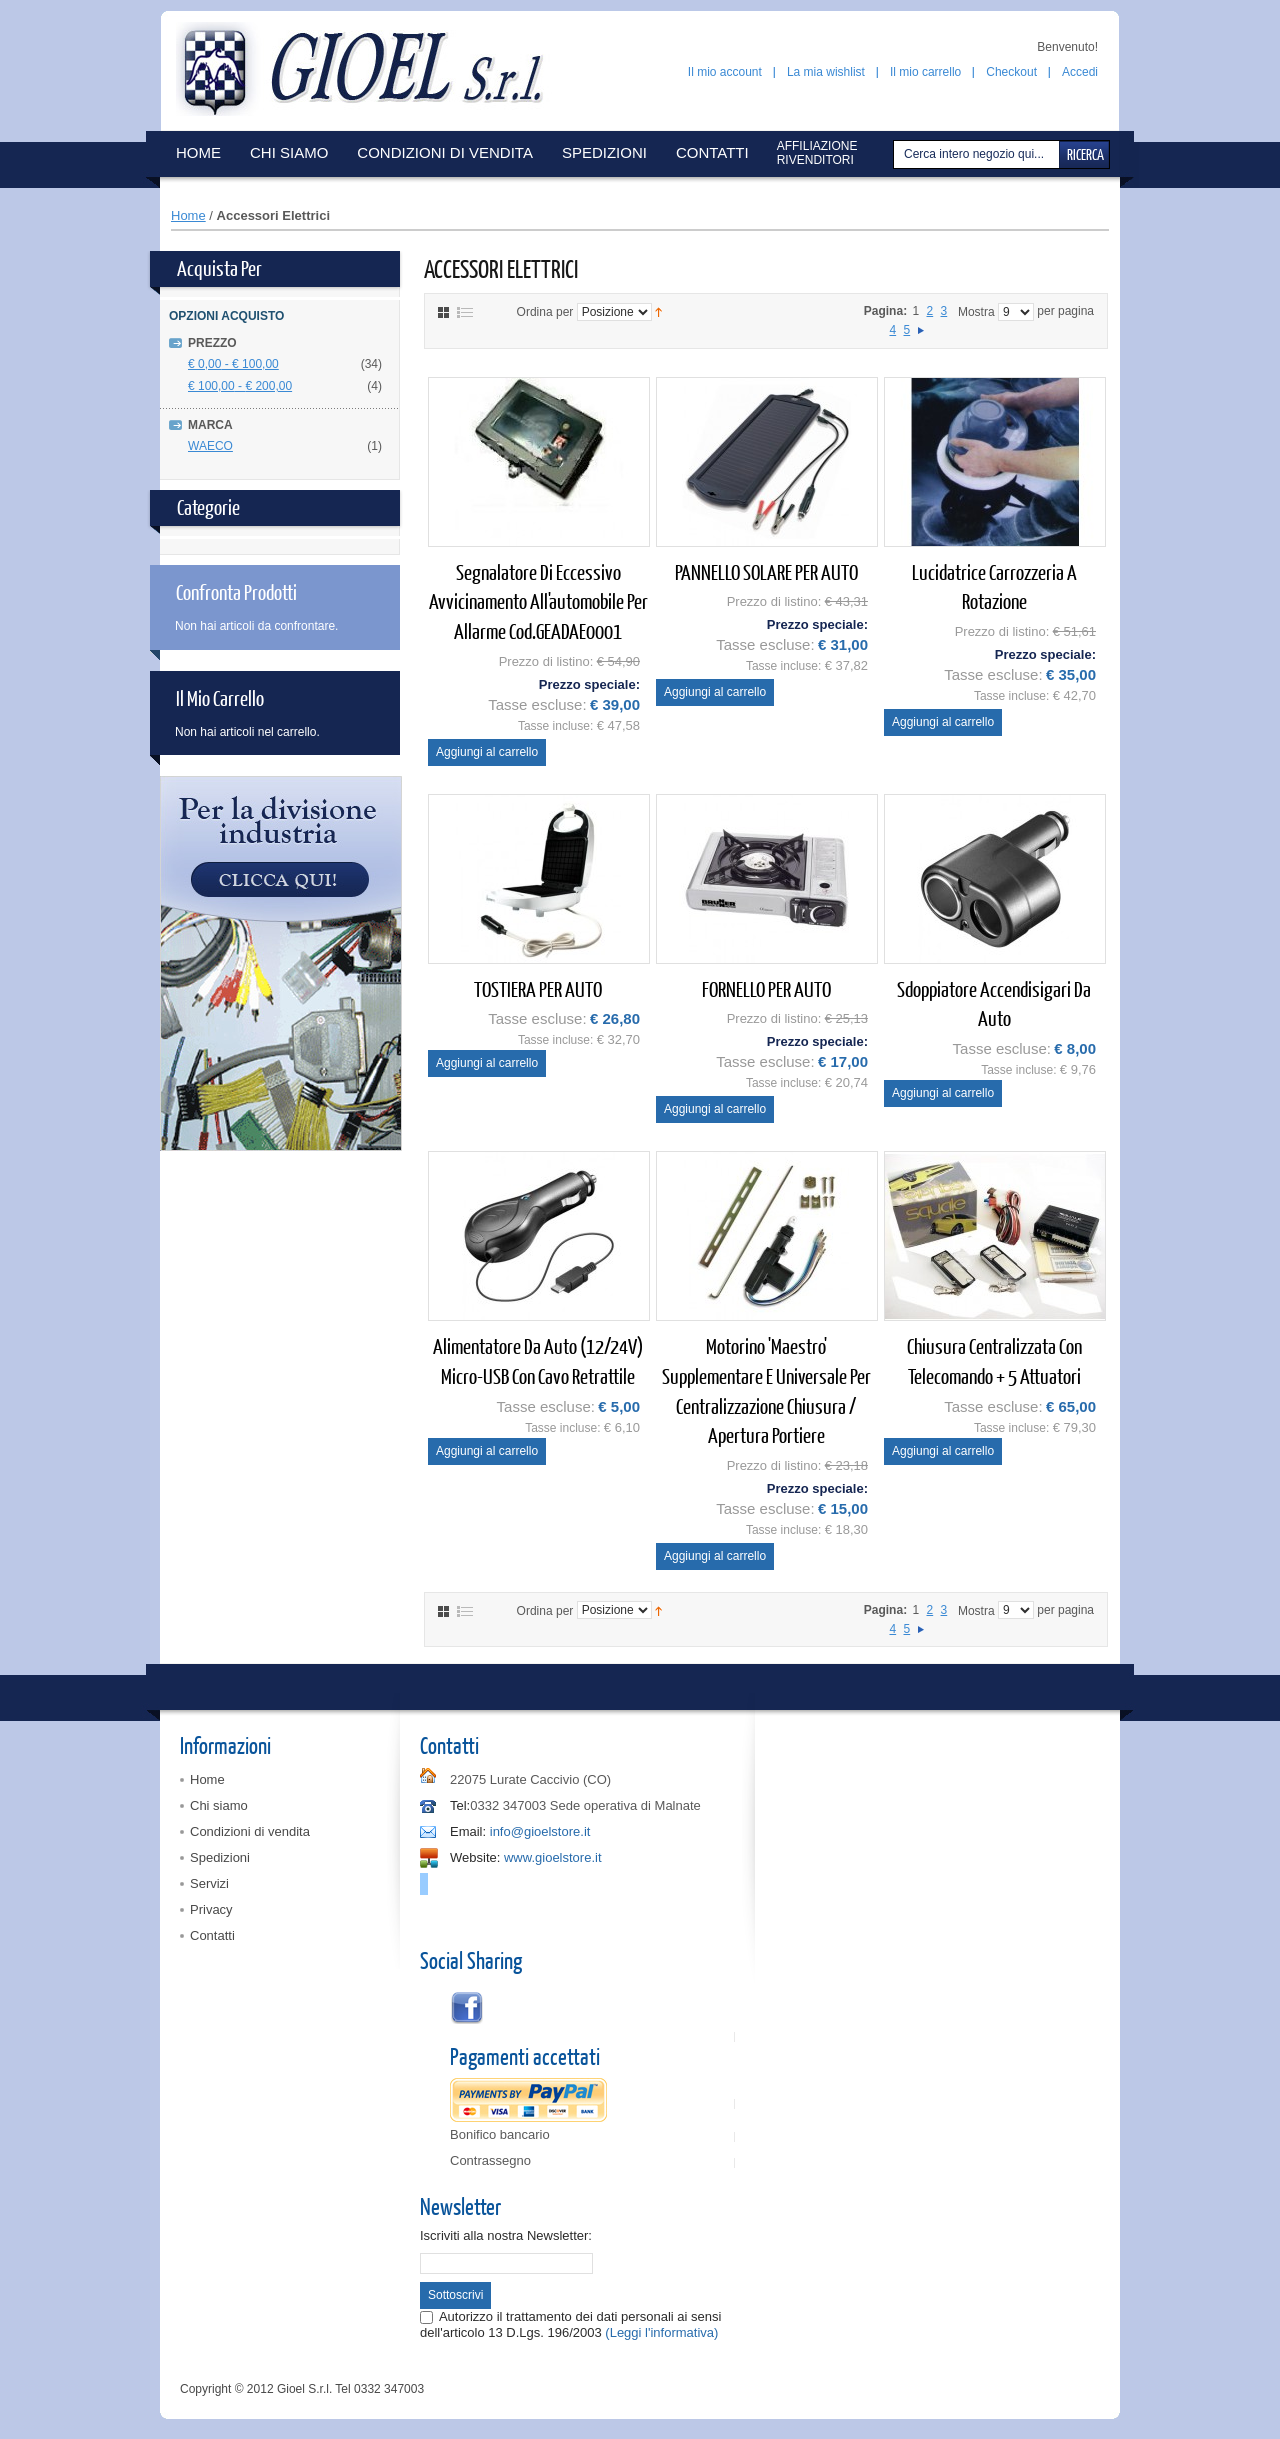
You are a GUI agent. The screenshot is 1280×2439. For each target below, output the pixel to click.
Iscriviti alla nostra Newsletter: (506, 2235)
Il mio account (725, 72)
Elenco (465, 312)
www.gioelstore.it (553, 1857)
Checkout (1011, 72)
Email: (468, 1831)
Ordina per (545, 312)
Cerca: (896, 154)
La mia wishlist (826, 72)
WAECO (210, 446)
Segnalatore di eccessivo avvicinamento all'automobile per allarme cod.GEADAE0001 (538, 601)
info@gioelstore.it (540, 1831)
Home (188, 215)
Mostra (976, 312)
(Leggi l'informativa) (661, 2332)
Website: (475, 1857)
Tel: (460, 1805)
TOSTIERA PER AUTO (538, 988)
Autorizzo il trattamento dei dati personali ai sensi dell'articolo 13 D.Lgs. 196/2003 (570, 2324)
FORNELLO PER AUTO (766, 988)
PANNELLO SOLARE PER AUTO (766, 571)
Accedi (1080, 72)
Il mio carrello (925, 72)
